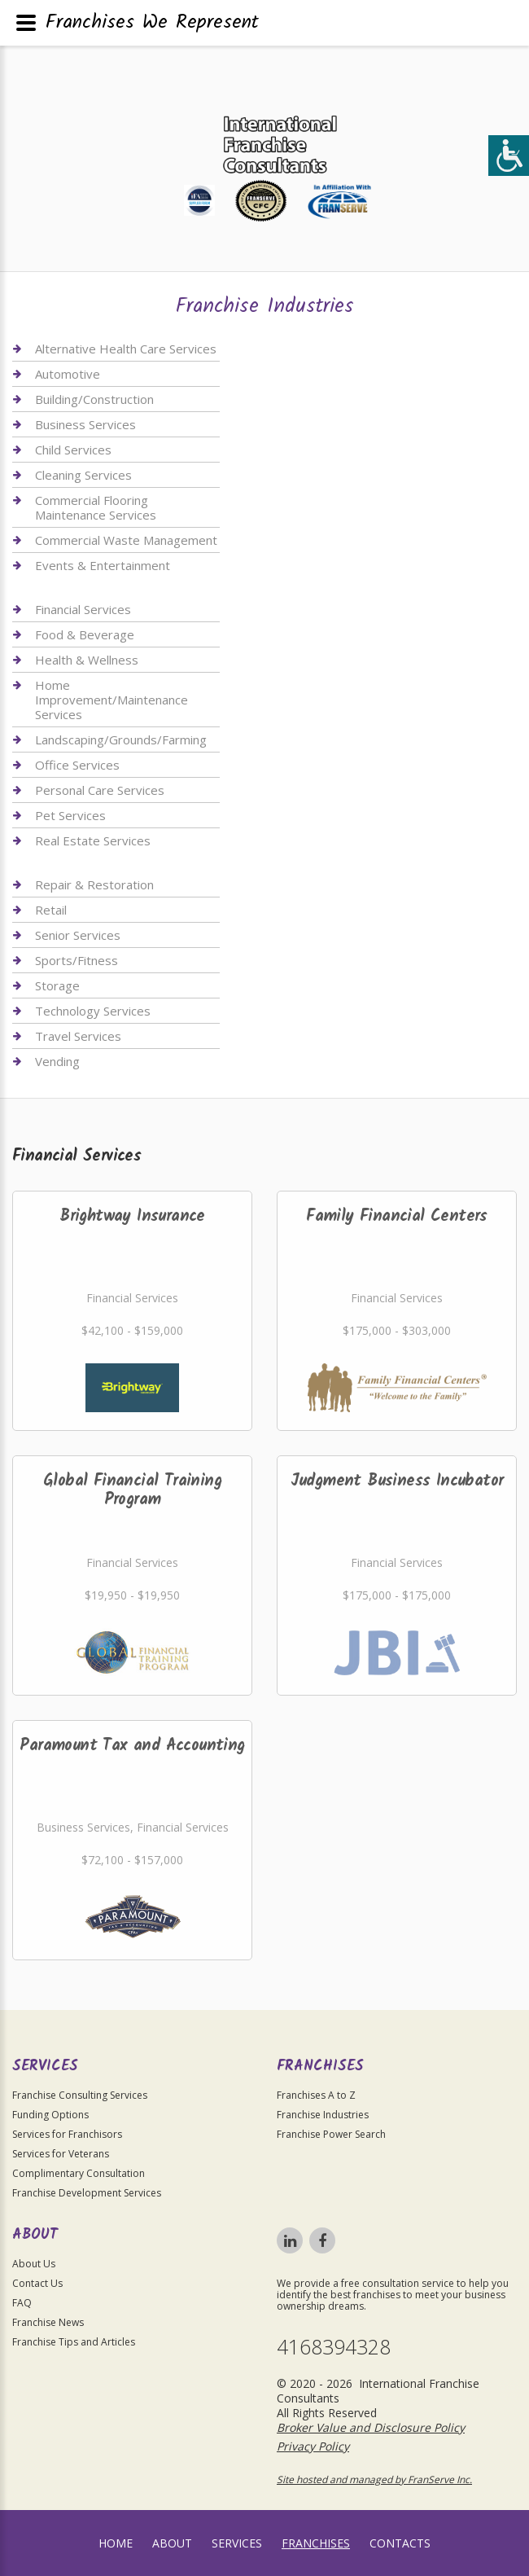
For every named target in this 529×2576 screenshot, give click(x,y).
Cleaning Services (83, 475)
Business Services (85, 424)
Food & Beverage (84, 634)
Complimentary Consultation (78, 2173)
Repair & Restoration (94, 885)
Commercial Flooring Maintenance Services (95, 507)
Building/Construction (94, 399)
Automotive (67, 374)
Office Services (77, 765)
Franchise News (48, 2322)
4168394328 (334, 2347)
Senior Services (77, 935)
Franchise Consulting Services (79, 2095)
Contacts (400, 2543)
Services (237, 2543)
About (172, 2543)
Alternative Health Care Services (125, 349)
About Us (33, 2264)
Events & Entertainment (102, 565)
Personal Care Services (99, 790)
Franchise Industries (323, 2115)
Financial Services (83, 609)
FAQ (22, 2303)
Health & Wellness (86, 660)
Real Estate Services (93, 840)
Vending (57, 1061)
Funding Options (50, 2115)
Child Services (73, 449)
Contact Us (37, 2283)
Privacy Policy (313, 2446)
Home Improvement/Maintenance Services (111, 699)
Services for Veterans (60, 2154)
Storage (57, 985)
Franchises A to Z (316, 2095)
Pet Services (70, 815)
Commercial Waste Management (126, 540)
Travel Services (78, 1036)
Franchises (316, 2543)
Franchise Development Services (86, 2193)
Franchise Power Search (331, 2134)
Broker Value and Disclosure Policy (371, 2427)
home (115, 2543)
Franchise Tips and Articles (73, 2342)
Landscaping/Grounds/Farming (121, 739)
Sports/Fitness (76, 960)
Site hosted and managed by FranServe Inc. (374, 2479)
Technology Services (93, 1011)
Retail (51, 910)
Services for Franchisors (67, 2134)
